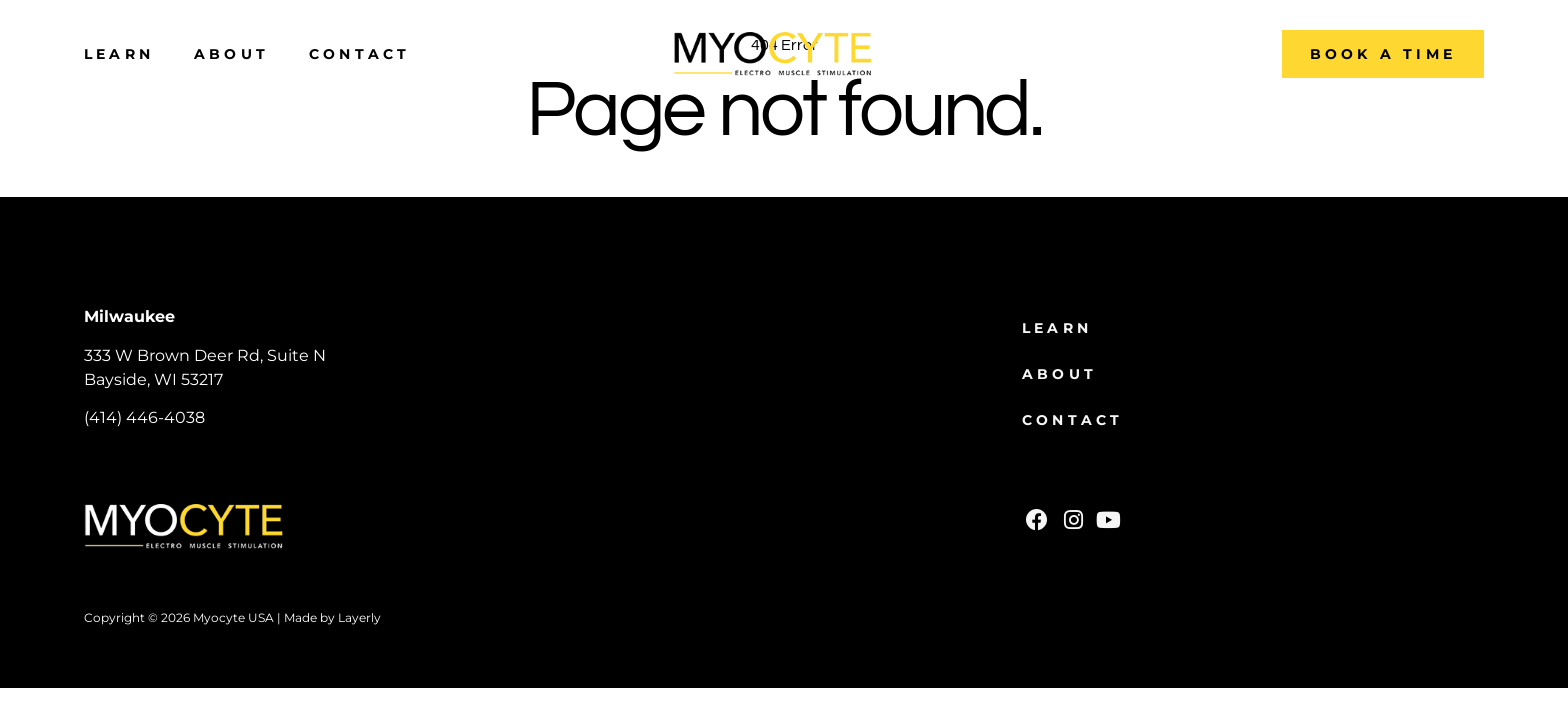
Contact (359, 54)
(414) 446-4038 (144, 417)
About (231, 54)
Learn (119, 54)
